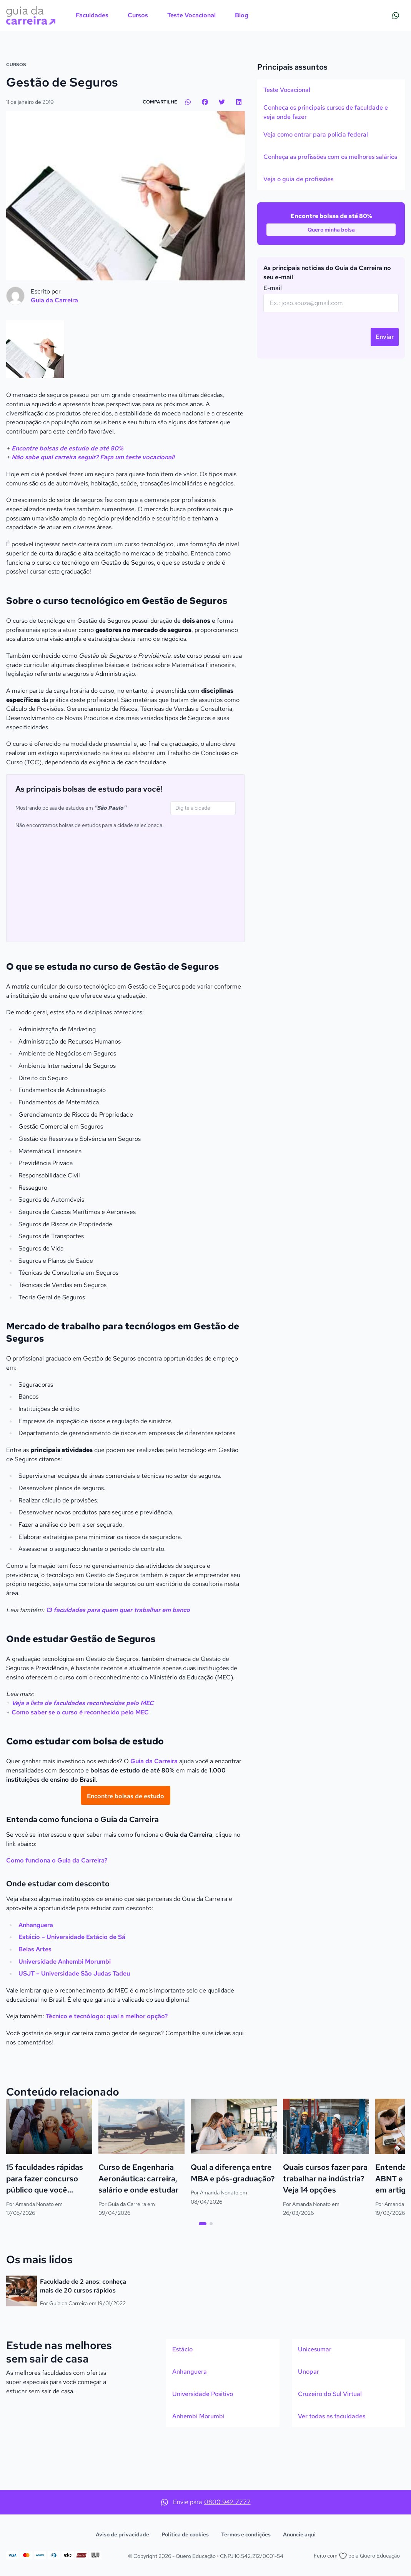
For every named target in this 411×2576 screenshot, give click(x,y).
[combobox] (203, 855)
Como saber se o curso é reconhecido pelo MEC (80, 1760)
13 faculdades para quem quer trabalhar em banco (118, 1657)
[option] (331, 137)
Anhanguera (35, 1972)
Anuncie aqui (299, 2534)
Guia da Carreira (154, 1809)
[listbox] (331, 182)
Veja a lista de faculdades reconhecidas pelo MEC (83, 1751)
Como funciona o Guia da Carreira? (56, 1908)
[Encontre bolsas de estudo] (125, 1843)
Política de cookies (185, 2534)
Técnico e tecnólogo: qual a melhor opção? (107, 2064)
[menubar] (162, 15)
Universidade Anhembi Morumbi (64, 2009)
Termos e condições (246, 2534)
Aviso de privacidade (122, 2534)
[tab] (202, 2271)
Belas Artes (35, 1996)
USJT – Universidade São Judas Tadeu (74, 2021)
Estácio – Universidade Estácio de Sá (71, 1985)
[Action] (205, 70)
